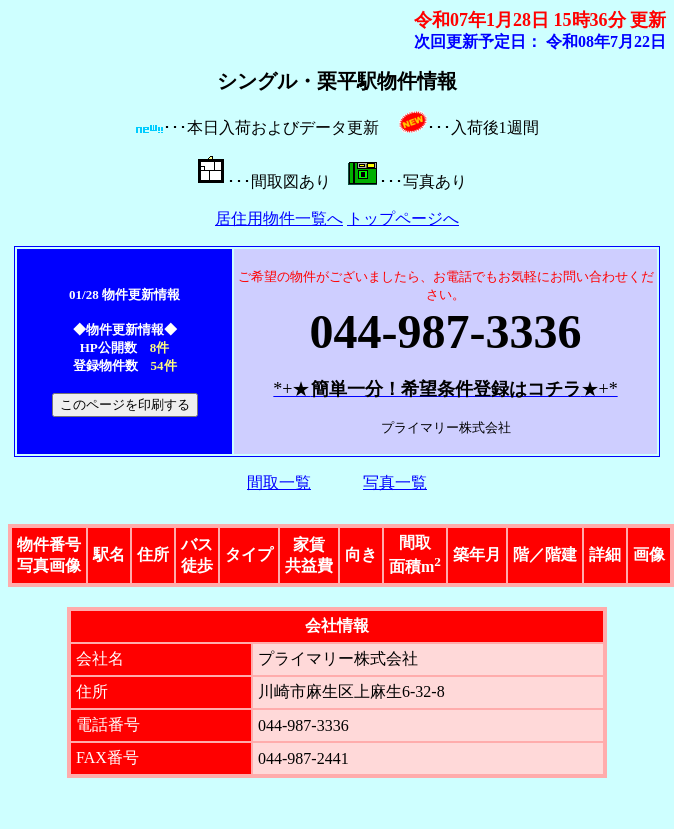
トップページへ (403, 218)
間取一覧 (279, 482)
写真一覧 (395, 482)
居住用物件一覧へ (279, 218)
